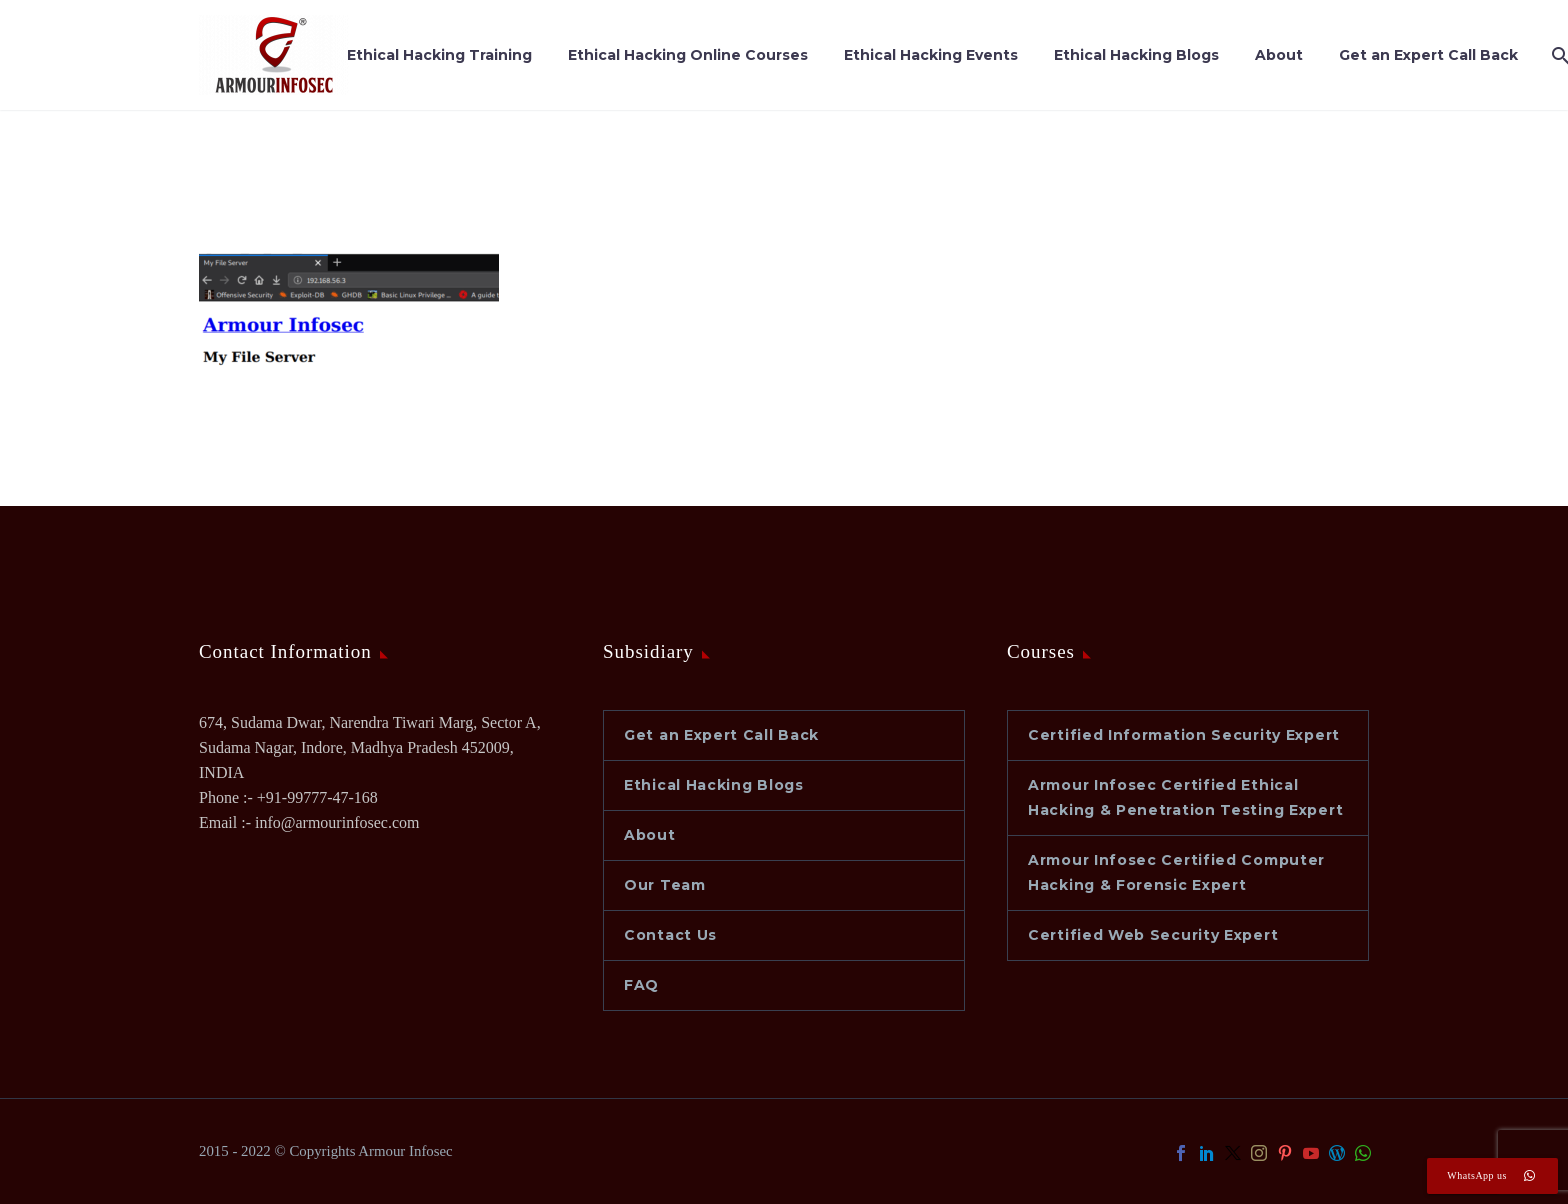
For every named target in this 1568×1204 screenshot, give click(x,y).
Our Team (665, 885)
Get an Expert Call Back (1428, 55)
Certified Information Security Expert (1184, 735)
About (1279, 55)
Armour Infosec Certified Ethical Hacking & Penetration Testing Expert (1185, 797)
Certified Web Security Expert (1153, 935)
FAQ (641, 985)
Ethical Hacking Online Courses (688, 55)
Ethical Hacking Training (439, 55)
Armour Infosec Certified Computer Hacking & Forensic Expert (1176, 872)
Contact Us (670, 935)
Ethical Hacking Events (931, 55)
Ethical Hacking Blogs (1136, 55)
